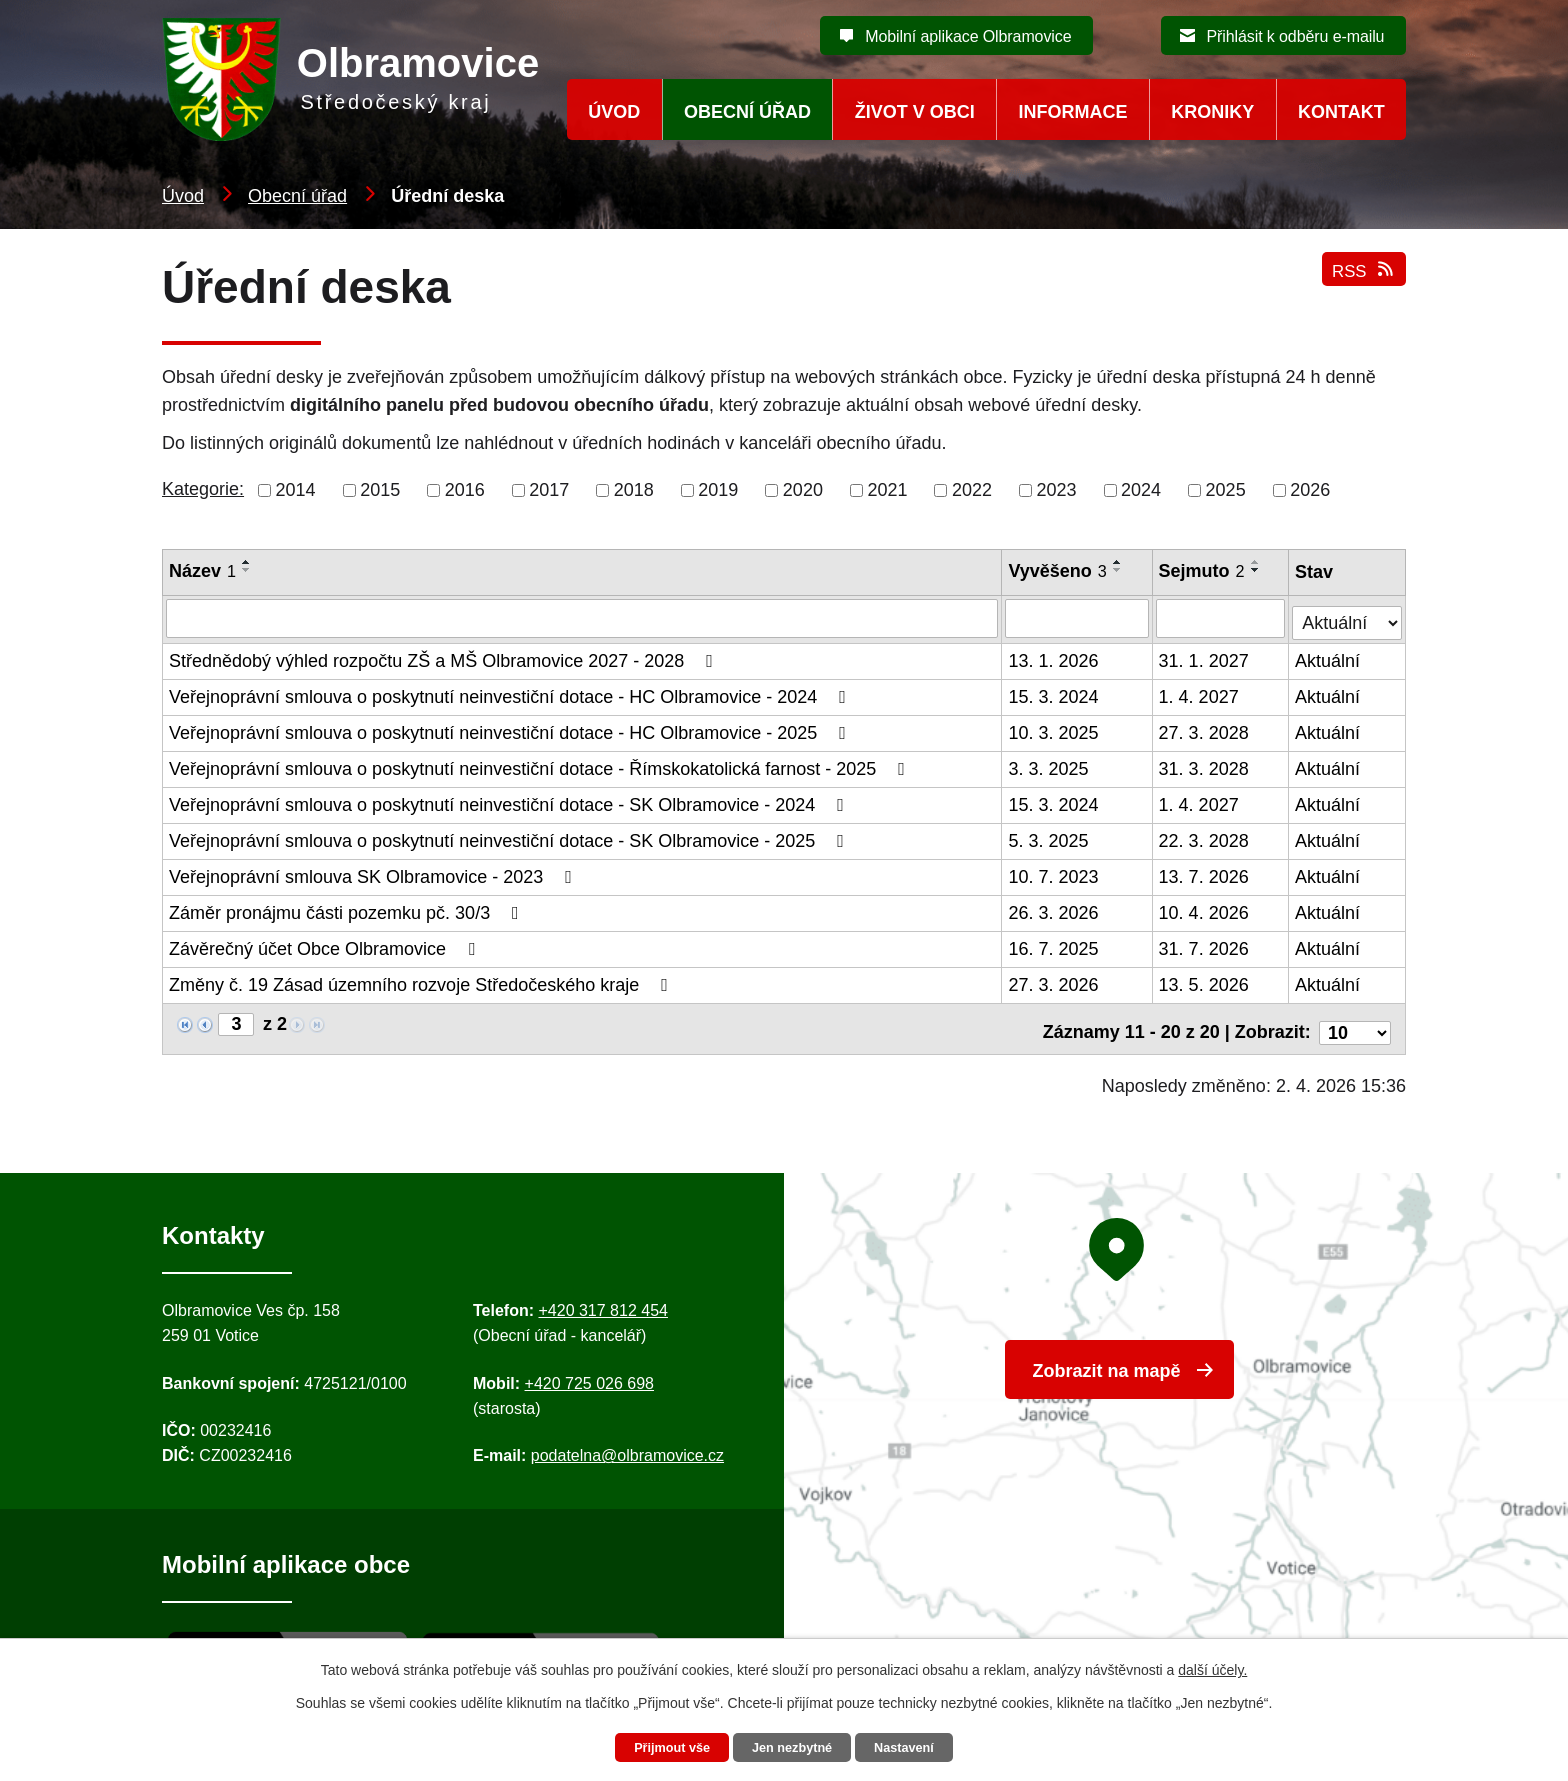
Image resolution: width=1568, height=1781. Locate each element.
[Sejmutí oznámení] (1222, 618)
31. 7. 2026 (1205, 946)
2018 (634, 490)
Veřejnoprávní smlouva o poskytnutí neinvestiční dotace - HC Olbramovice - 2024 (511, 694)
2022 (972, 490)
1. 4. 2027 (1200, 694)
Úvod (183, 196)
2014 (296, 490)
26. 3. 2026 (1055, 910)
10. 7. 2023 (1055, 874)
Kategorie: (203, 489)
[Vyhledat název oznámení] (583, 618)
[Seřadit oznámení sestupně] (247, 570)
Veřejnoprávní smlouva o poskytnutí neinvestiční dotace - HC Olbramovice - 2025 (511, 730)
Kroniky (1212, 112)
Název (202, 571)
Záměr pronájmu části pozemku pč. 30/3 (348, 910)
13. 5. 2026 (1205, 982)
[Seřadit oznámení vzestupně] (247, 562)
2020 (803, 490)
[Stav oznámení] (1347, 615)
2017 (549, 490)
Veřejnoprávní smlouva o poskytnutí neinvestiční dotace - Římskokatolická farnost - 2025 (541, 766)
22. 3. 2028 (1205, 838)
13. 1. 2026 (1055, 658)
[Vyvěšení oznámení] (1078, 618)
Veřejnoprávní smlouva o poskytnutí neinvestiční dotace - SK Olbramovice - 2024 (510, 802)
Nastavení (916, 1747)
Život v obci (915, 112)
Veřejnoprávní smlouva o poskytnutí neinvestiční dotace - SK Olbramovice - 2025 (510, 838)
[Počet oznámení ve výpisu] (1355, 1022)
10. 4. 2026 (1205, 910)
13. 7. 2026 (1205, 874)
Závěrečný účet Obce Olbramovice (326, 946)
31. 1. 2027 (1205, 658)
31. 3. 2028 (1205, 766)
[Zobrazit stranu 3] (236, 1021)
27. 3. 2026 (1055, 982)
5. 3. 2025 (1050, 838)
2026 (1310, 490)
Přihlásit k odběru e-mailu (1295, 36)
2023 (1057, 490)
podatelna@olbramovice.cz (627, 1445)
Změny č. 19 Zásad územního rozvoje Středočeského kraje (422, 982)
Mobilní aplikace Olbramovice (968, 36)
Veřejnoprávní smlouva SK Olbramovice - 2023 (374, 874)
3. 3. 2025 (1050, 766)
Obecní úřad (297, 196)
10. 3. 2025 (1055, 730)
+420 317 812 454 (602, 1299)
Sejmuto (1203, 571)
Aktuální (1328, 658)
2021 (887, 490)
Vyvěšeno (1059, 571)
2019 (718, 490)
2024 (1141, 490)
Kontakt (1341, 112)
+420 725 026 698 (589, 1372)
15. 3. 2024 (1055, 694)
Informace (1073, 112)
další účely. (1212, 1667)
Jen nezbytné (793, 1747)
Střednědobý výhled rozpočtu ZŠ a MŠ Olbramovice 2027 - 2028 (445, 658)
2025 (1226, 490)
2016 (465, 490)
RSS (1361, 282)
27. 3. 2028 (1205, 730)
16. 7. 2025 (1055, 946)
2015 (380, 490)
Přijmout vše (661, 1747)
